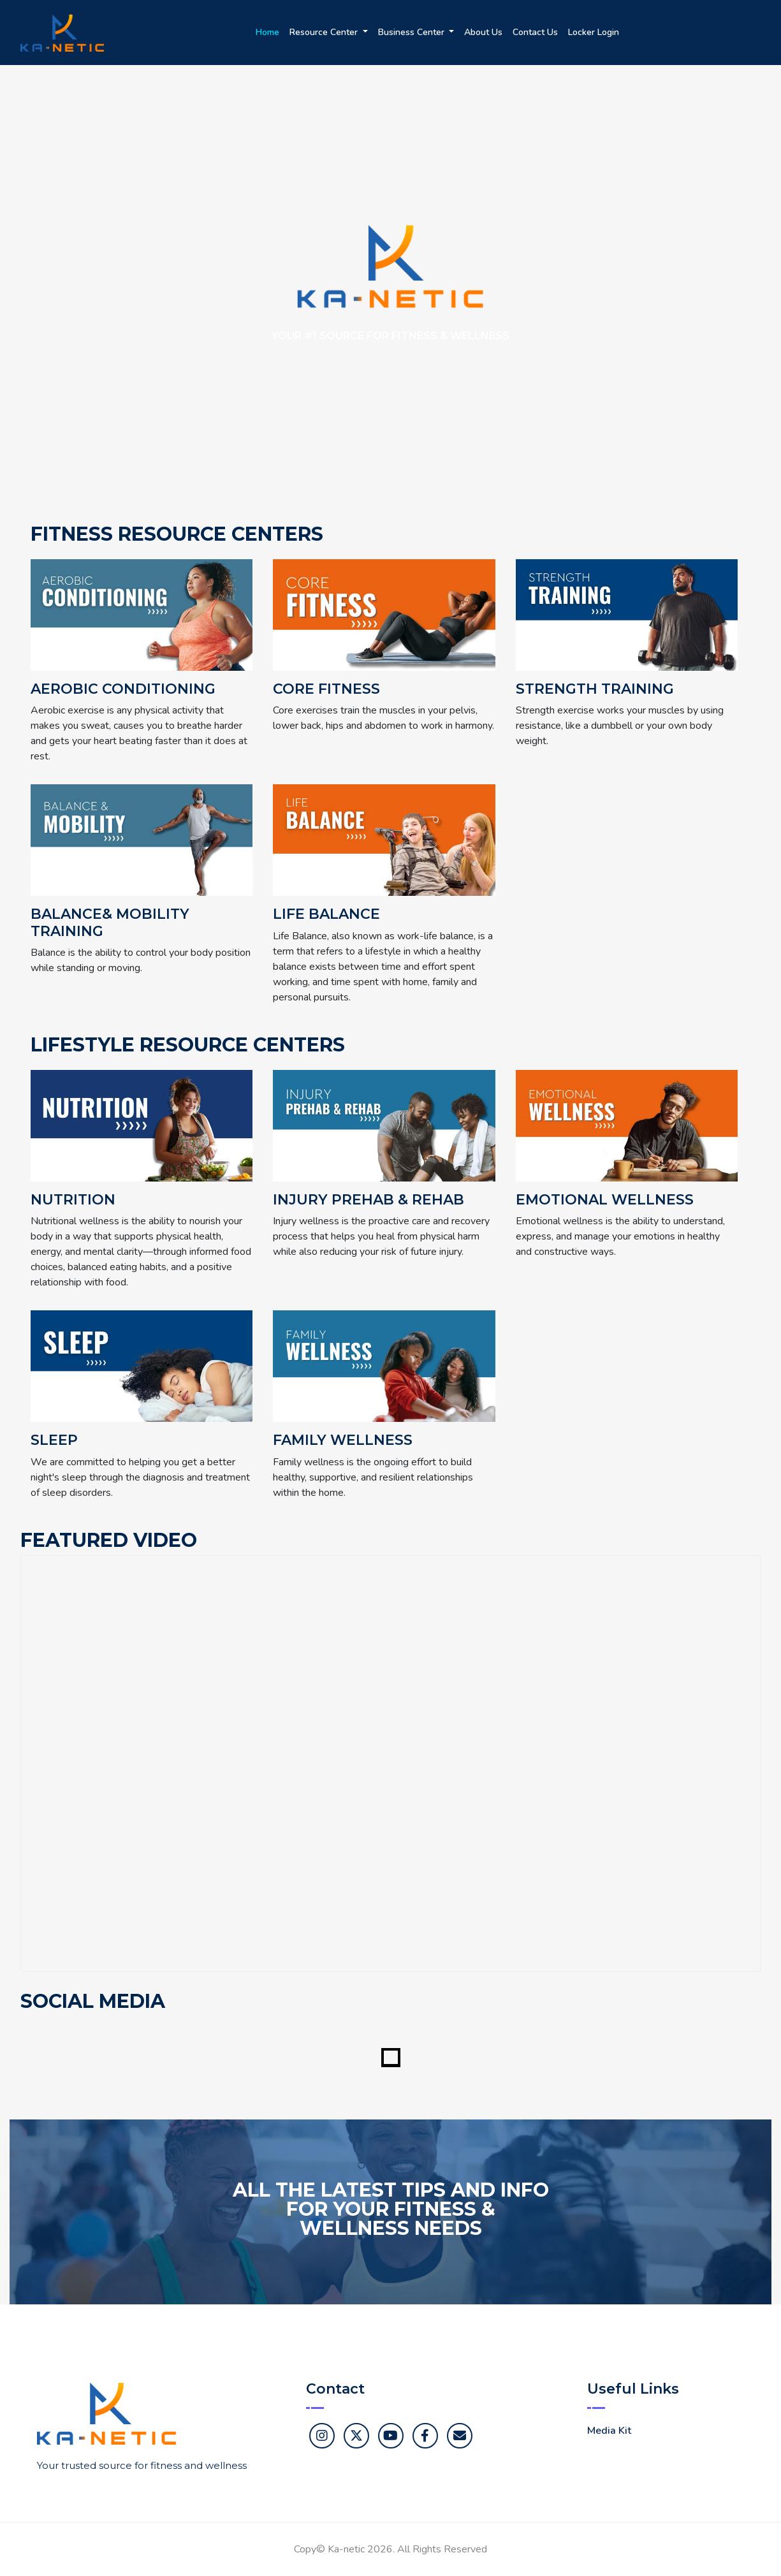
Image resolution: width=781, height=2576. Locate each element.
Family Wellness (342, 1440)
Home (267, 32)
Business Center (412, 32)
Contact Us (535, 32)
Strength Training (595, 689)
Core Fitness (326, 689)
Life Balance (326, 914)
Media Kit (609, 2431)
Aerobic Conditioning (123, 689)
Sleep (54, 1440)
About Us (483, 32)
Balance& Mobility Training (110, 922)
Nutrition (73, 1200)
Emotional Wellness (605, 1200)
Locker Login (593, 32)
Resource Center (324, 32)
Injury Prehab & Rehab (368, 1200)
